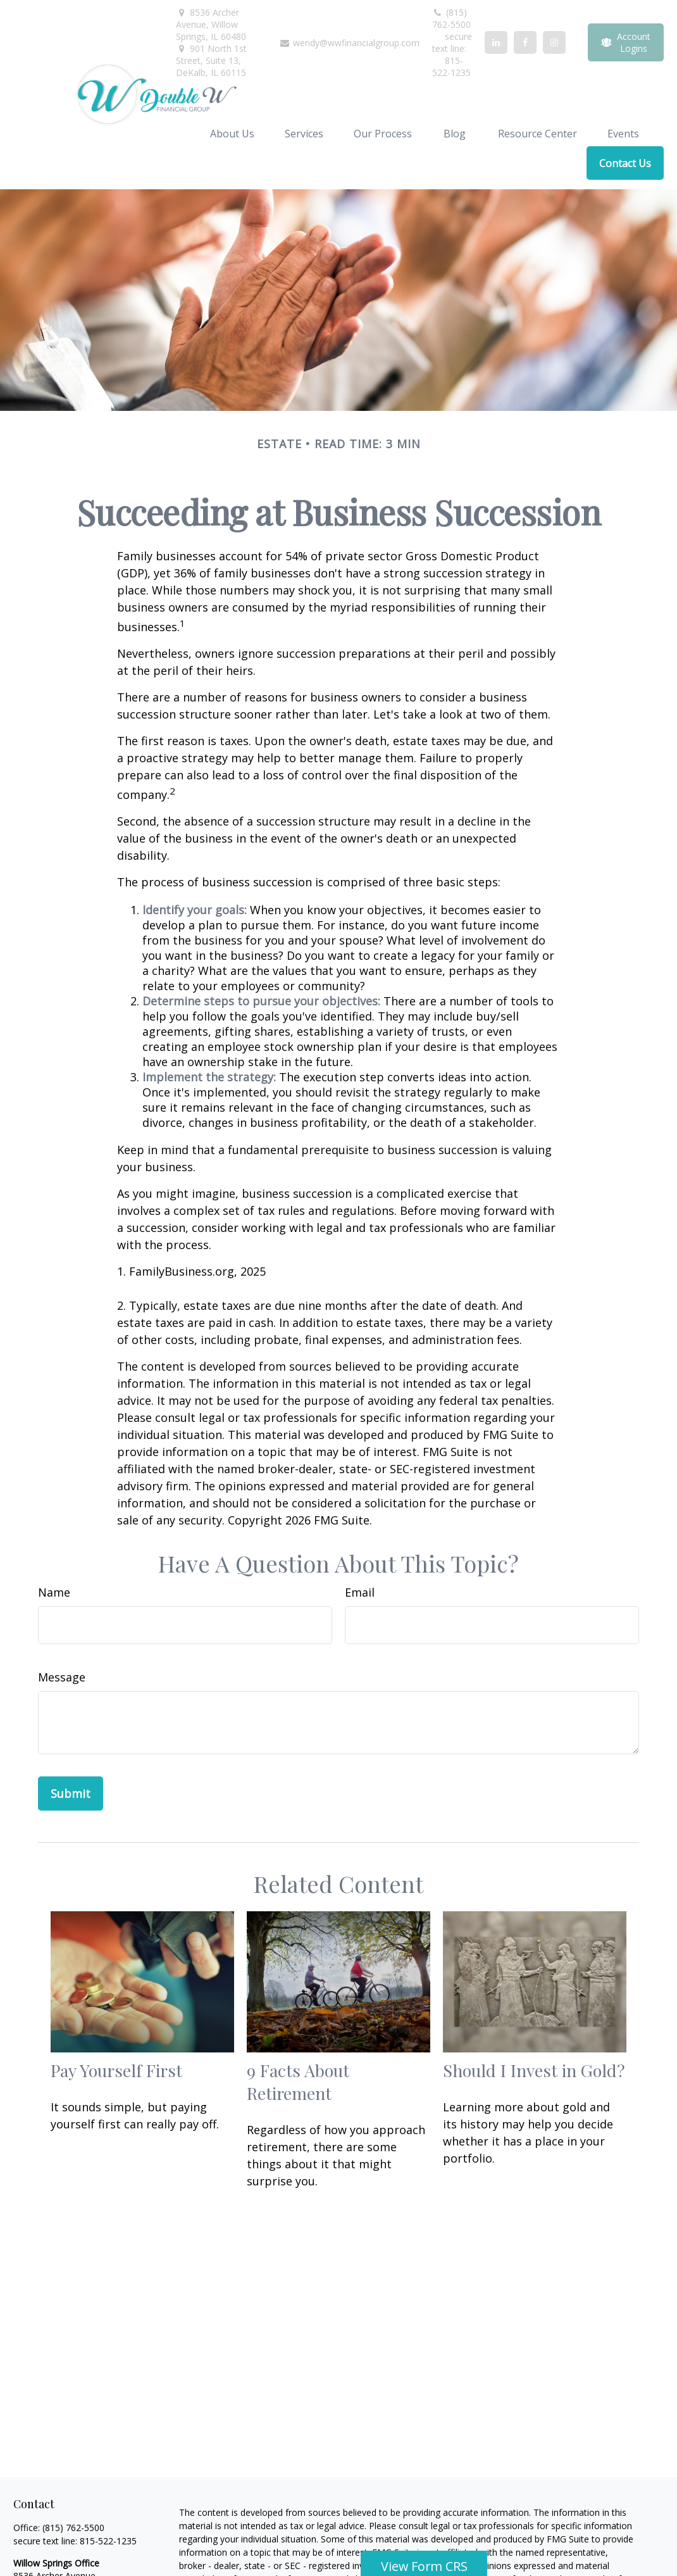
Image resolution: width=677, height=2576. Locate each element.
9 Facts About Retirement (298, 2081)
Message (61, 1677)
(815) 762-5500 (451, 18)
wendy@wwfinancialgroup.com (349, 43)
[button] (232, 133)
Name (54, 1592)
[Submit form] (70, 1793)
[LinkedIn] (496, 42)
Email (360, 1592)
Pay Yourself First (116, 2070)
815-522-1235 (108, 2541)
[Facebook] (525, 42)
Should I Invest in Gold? (534, 2070)
